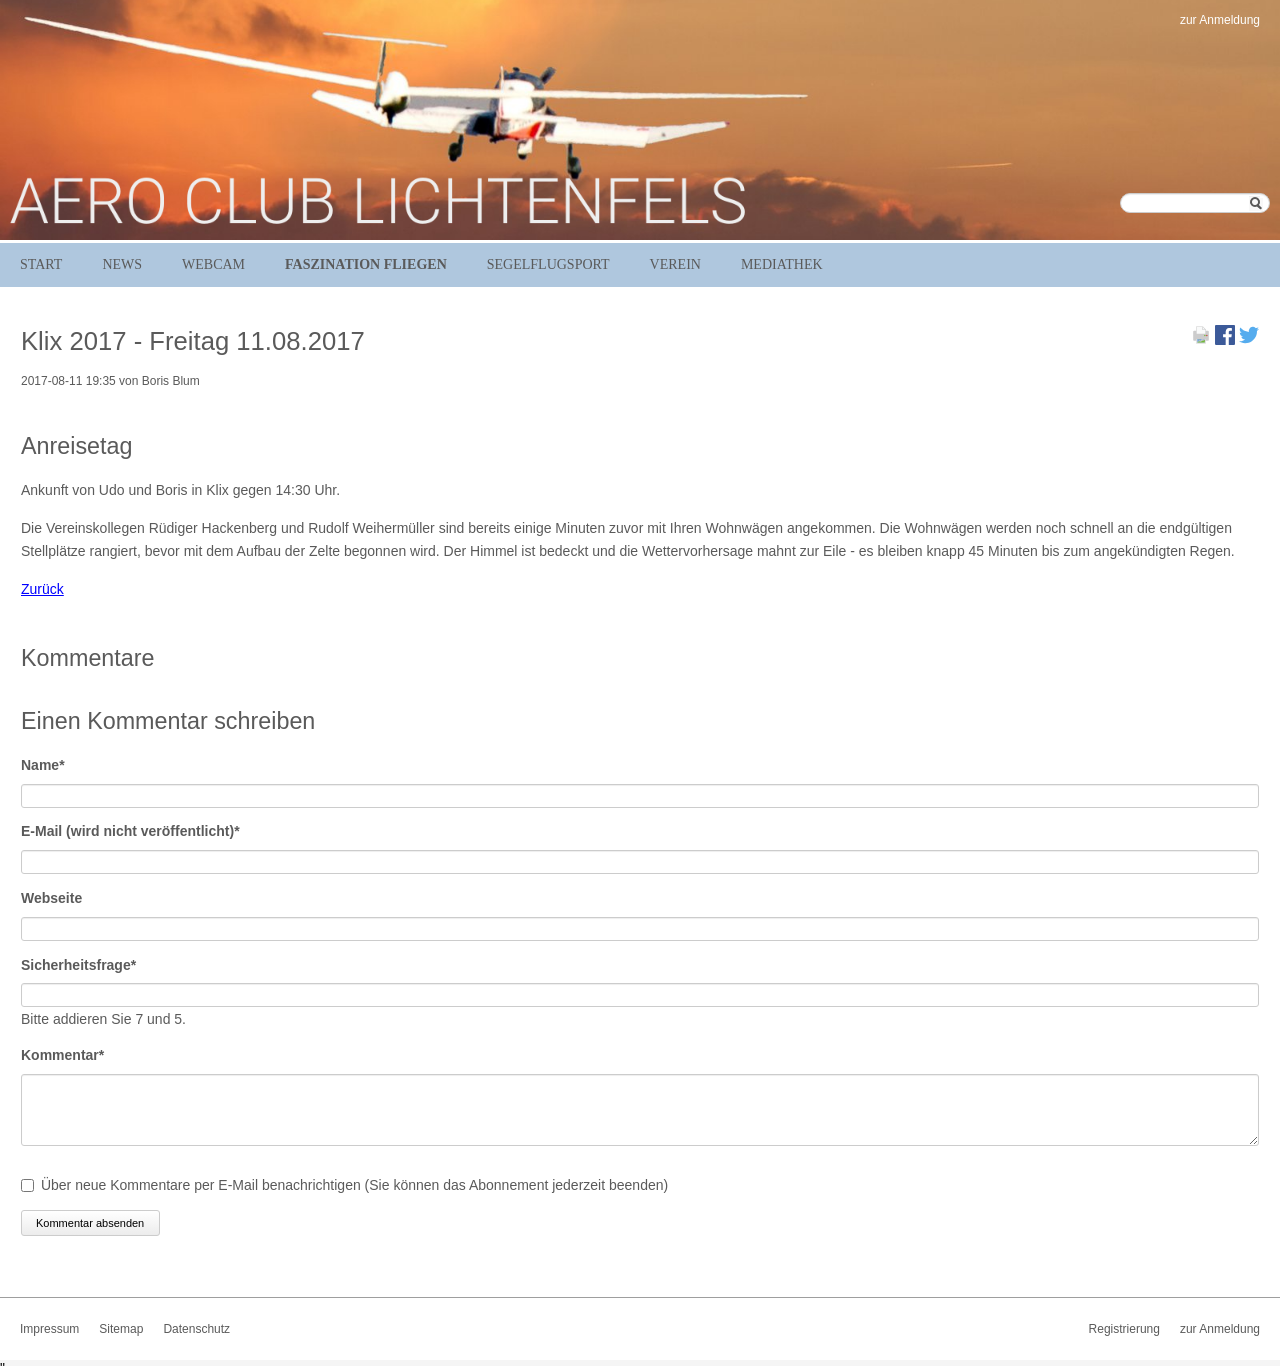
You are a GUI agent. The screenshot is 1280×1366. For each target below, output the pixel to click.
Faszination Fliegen (366, 264)
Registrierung (1124, 1329)
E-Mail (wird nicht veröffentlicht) (130, 829)
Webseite (51, 898)
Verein (675, 264)
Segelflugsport (548, 264)
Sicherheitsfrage (78, 963)
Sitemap (121, 1329)
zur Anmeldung (1220, 20)
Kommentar (62, 1053)
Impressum (49, 1329)
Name (54, 763)
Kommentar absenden (90, 1223)
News (122, 264)
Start (41, 264)
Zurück (42, 589)
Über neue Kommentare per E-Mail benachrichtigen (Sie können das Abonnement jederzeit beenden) (354, 1185)
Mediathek (782, 264)
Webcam (213, 264)
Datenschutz (196, 1329)
